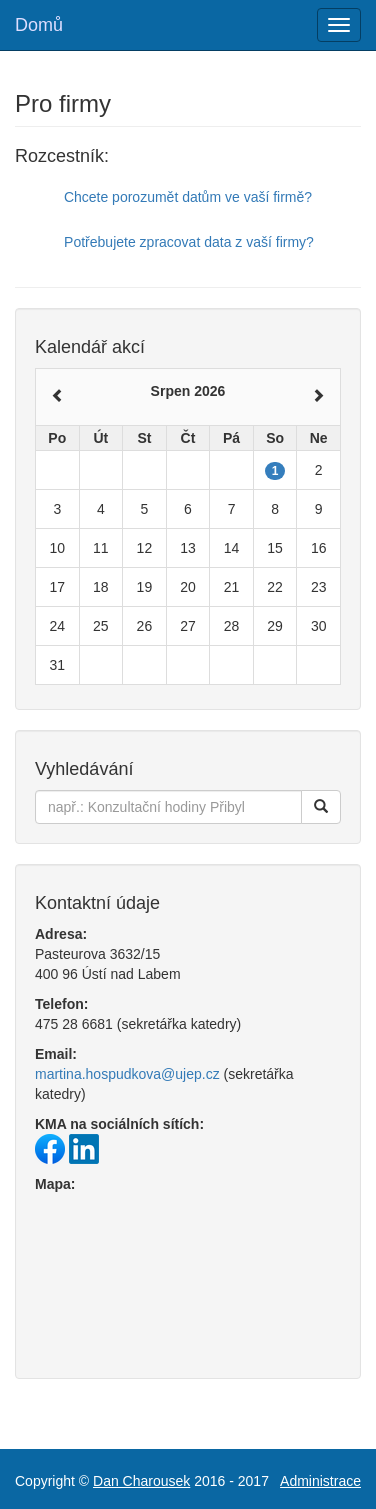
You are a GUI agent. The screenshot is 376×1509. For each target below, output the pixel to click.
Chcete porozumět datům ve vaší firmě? (188, 197)
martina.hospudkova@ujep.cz (127, 1074)
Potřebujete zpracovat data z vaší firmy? (189, 242)
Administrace (320, 1481)
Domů (39, 25)
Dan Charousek (141, 1481)
